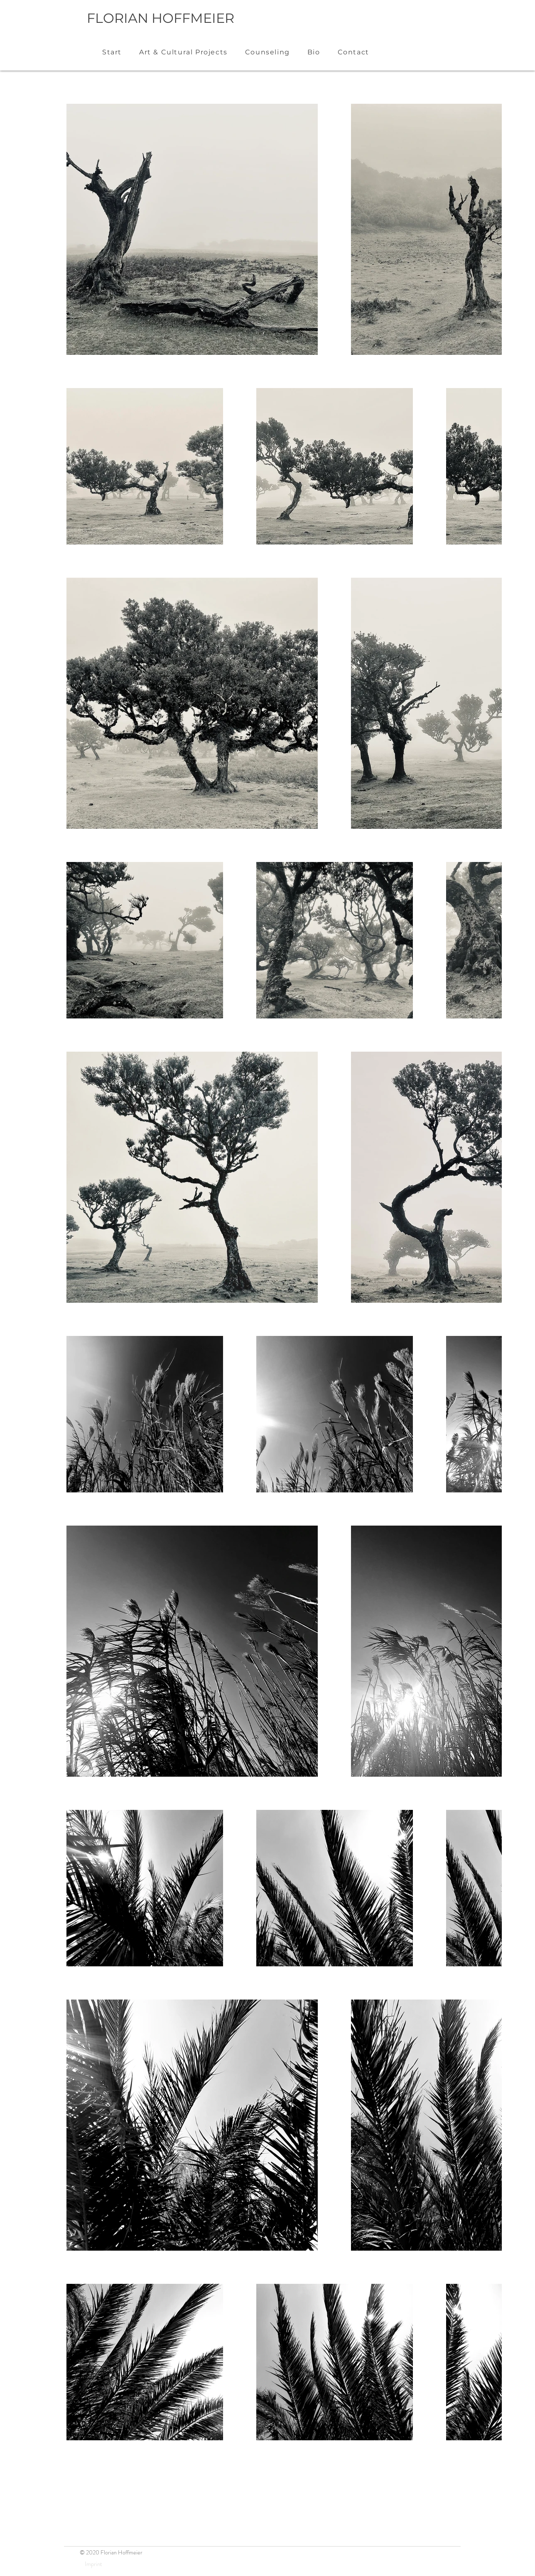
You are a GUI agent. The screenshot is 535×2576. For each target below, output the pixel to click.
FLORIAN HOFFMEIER (160, 18)
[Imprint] (93, 2564)
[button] (183, 52)
